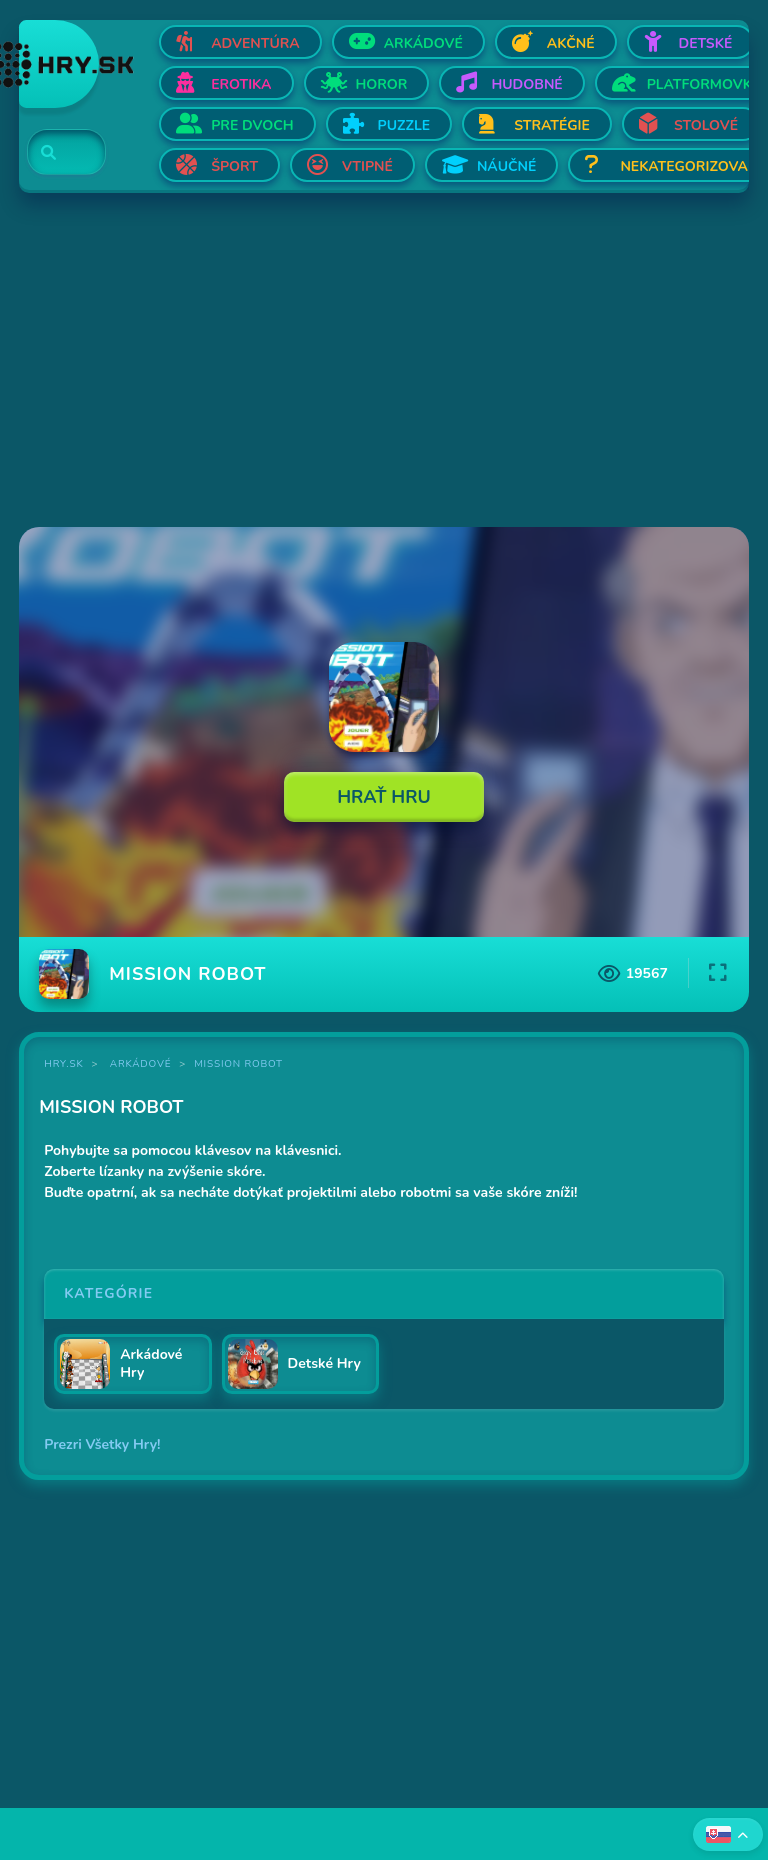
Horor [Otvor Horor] (382, 84)
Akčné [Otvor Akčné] (571, 43)
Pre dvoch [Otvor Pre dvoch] (252, 125)
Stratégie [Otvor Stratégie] (552, 125)
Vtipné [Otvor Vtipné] (367, 166)
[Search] (54, 153)
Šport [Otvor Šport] (234, 166)
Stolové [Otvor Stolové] (706, 125)
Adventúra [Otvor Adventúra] (255, 43)
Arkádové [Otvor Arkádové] (423, 43)
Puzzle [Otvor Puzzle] (404, 125)
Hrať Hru (384, 797)
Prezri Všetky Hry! (102, 1444)
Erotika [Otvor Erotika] (241, 84)
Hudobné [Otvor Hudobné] (526, 84)
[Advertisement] (384, 362)
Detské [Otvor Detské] (706, 43)
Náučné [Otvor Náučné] (507, 166)
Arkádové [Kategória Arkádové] (141, 1064)
